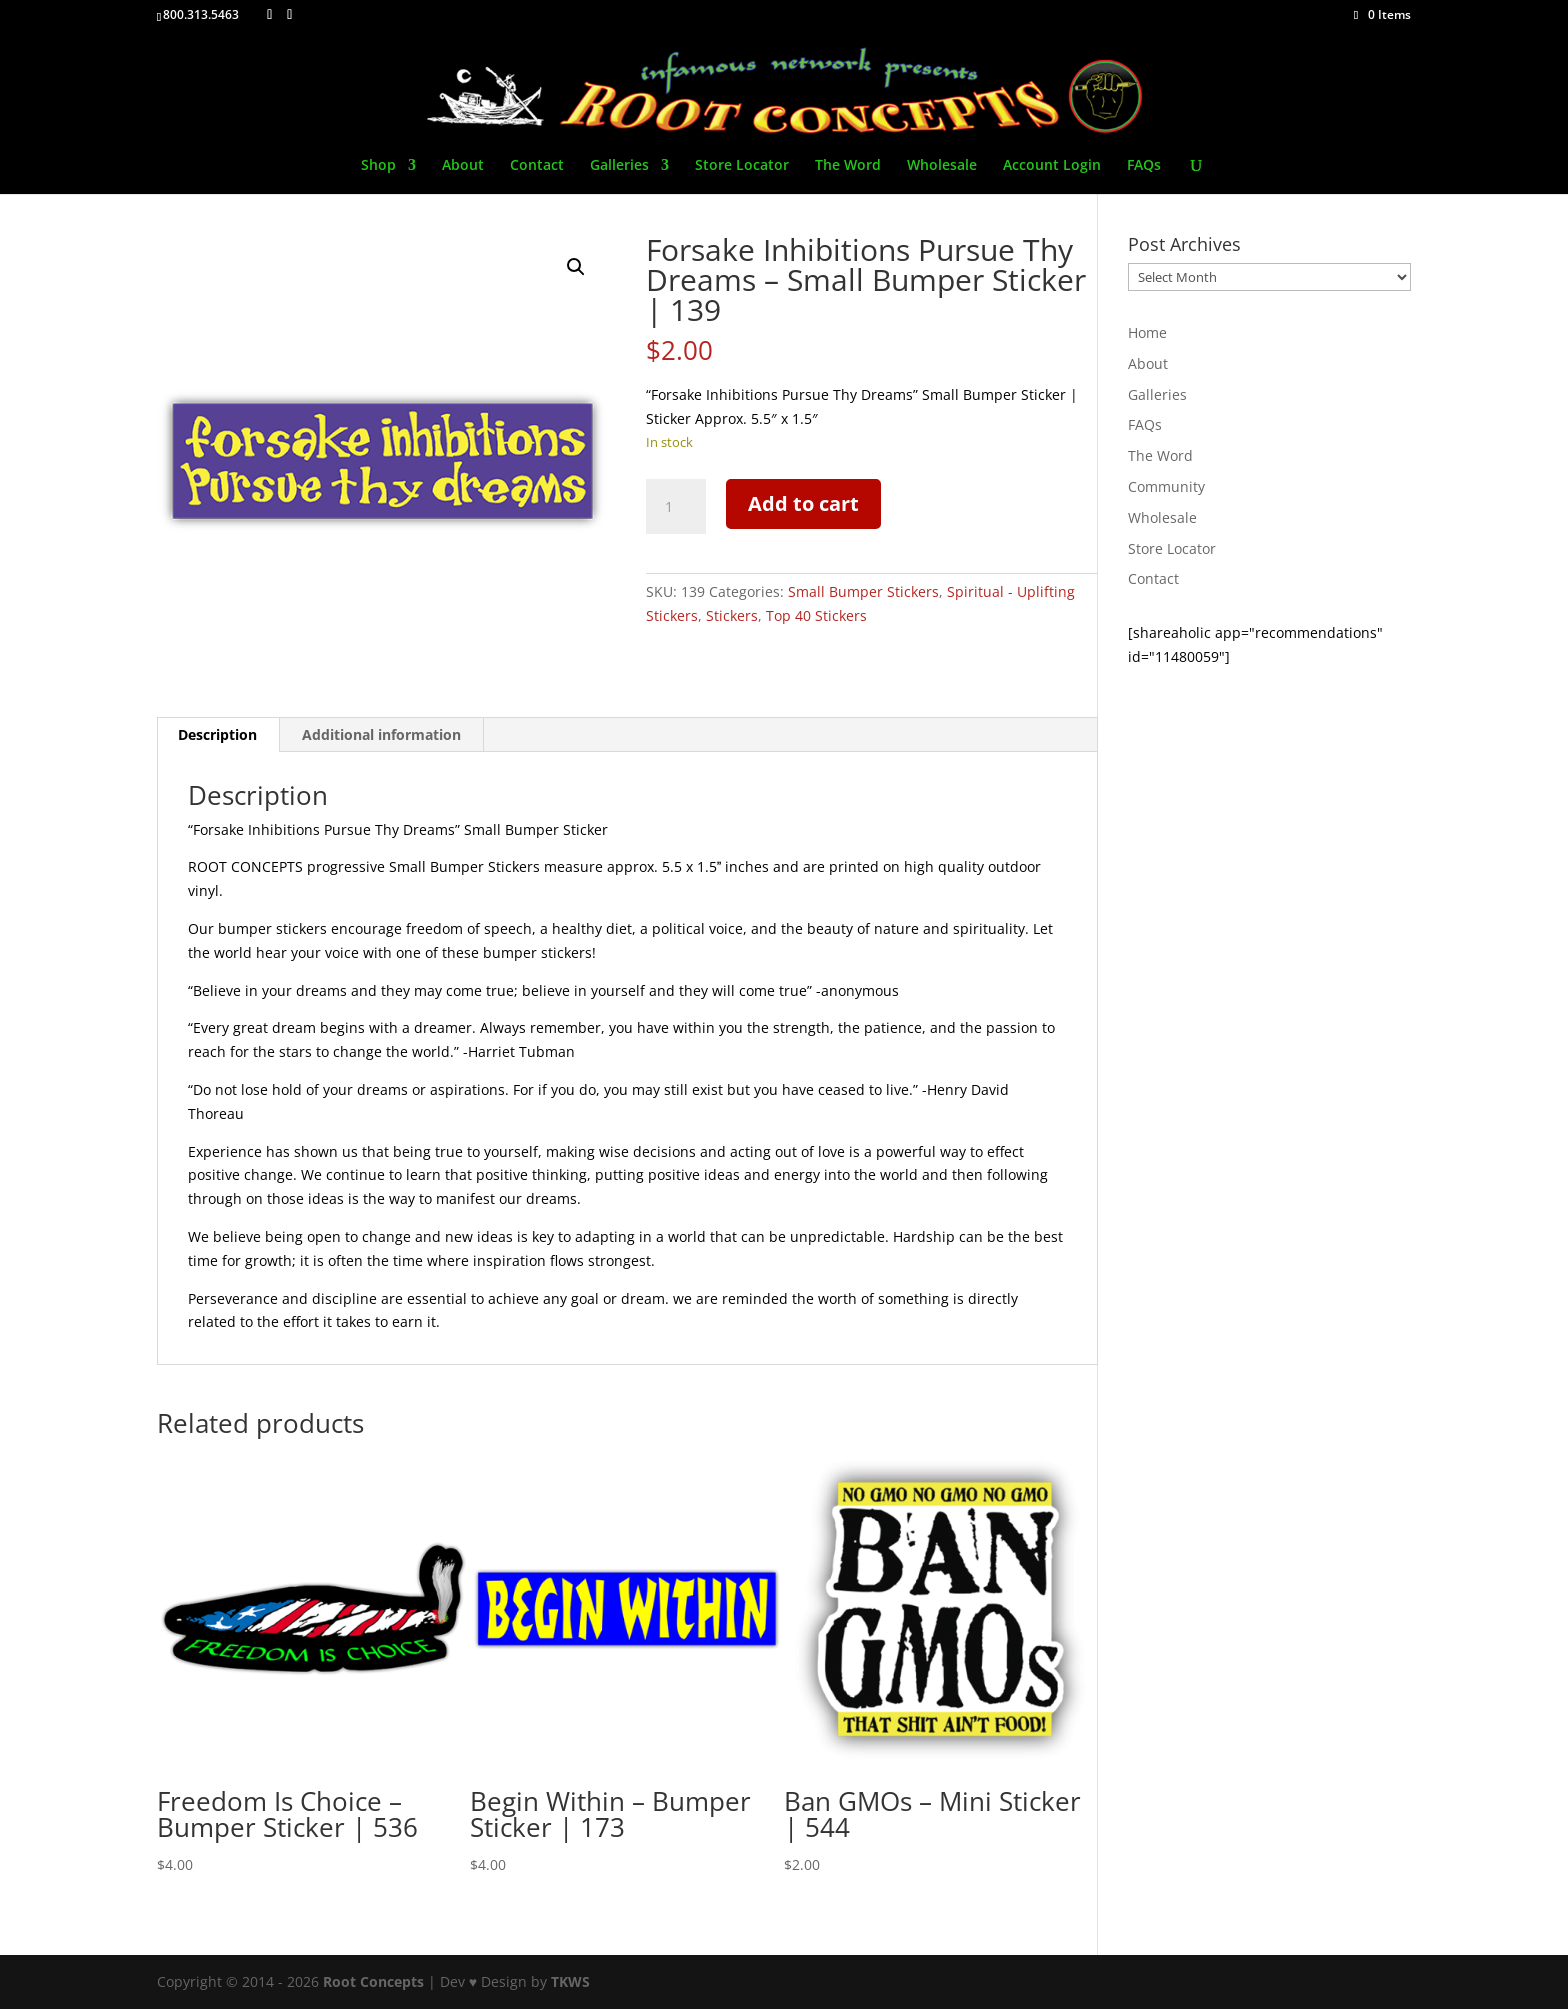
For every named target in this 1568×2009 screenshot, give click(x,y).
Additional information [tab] (381, 734)
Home (1147, 332)
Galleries (619, 166)
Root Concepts (373, 1981)
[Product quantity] (676, 507)
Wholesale (942, 166)
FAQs (1144, 166)
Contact (537, 166)
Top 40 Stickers (816, 615)
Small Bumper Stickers (863, 591)
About (463, 166)
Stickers (732, 615)
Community (1166, 486)
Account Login (1052, 166)
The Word (848, 166)
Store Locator (742, 166)
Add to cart (803, 503)
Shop (378, 166)
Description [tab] (217, 734)
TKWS (570, 1981)
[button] (576, 267)
